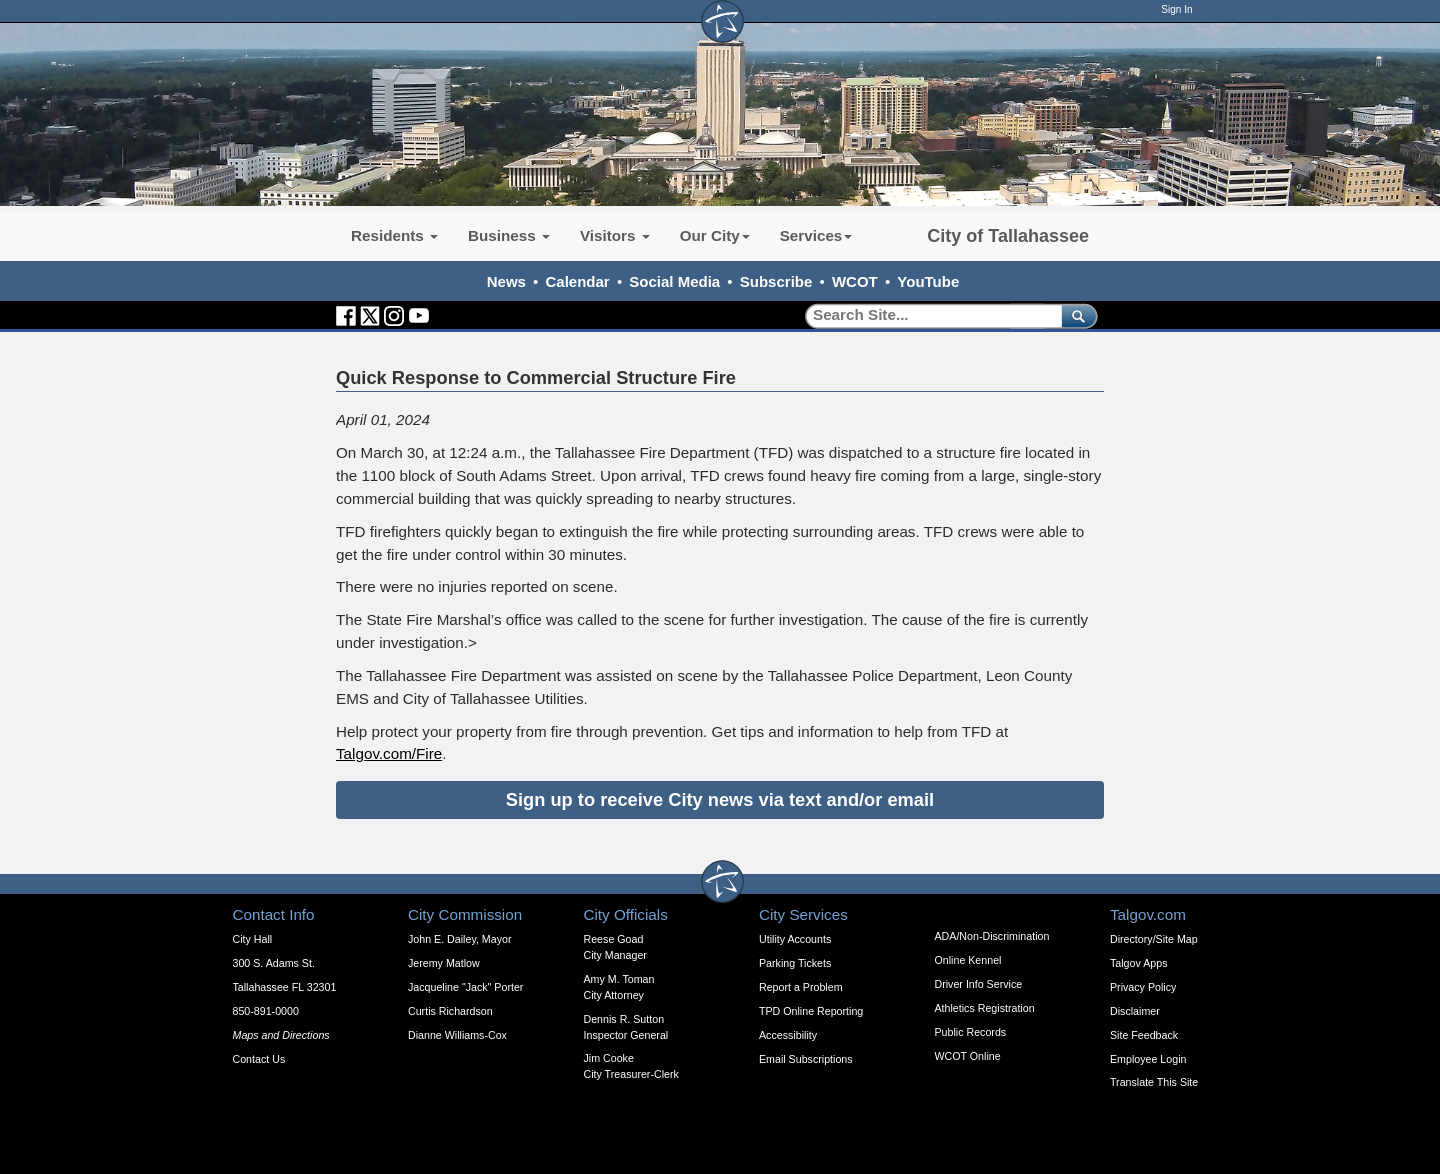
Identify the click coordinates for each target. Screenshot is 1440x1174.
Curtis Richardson (450, 1011)
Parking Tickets (795, 963)
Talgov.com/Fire (389, 753)
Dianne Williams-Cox (457, 1035)
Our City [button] (715, 235)
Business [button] (509, 235)
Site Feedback (1144, 1035)
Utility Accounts (795, 939)
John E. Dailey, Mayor (459, 939)
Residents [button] (394, 235)
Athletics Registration (985, 1008)
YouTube (928, 281)
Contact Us (259, 1059)
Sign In (1176, 9)
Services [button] (816, 235)
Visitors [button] (615, 235)
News (506, 281)
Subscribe (776, 281)
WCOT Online (968, 1056)
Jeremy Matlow (444, 963)
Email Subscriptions (806, 1059)
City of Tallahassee (1008, 236)
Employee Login (1148, 1059)
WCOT (855, 281)
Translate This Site (1154, 1082)
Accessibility (788, 1035)
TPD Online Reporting (811, 1011)
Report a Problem (801, 987)
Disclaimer (1135, 1011)
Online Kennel (968, 960)
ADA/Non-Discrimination (992, 936)
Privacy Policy (1143, 987)
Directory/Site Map (1154, 939)
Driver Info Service (979, 984)
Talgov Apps (1138, 963)
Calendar (578, 281)
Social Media (674, 281)
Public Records (971, 1032)
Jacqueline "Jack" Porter (465, 987)
